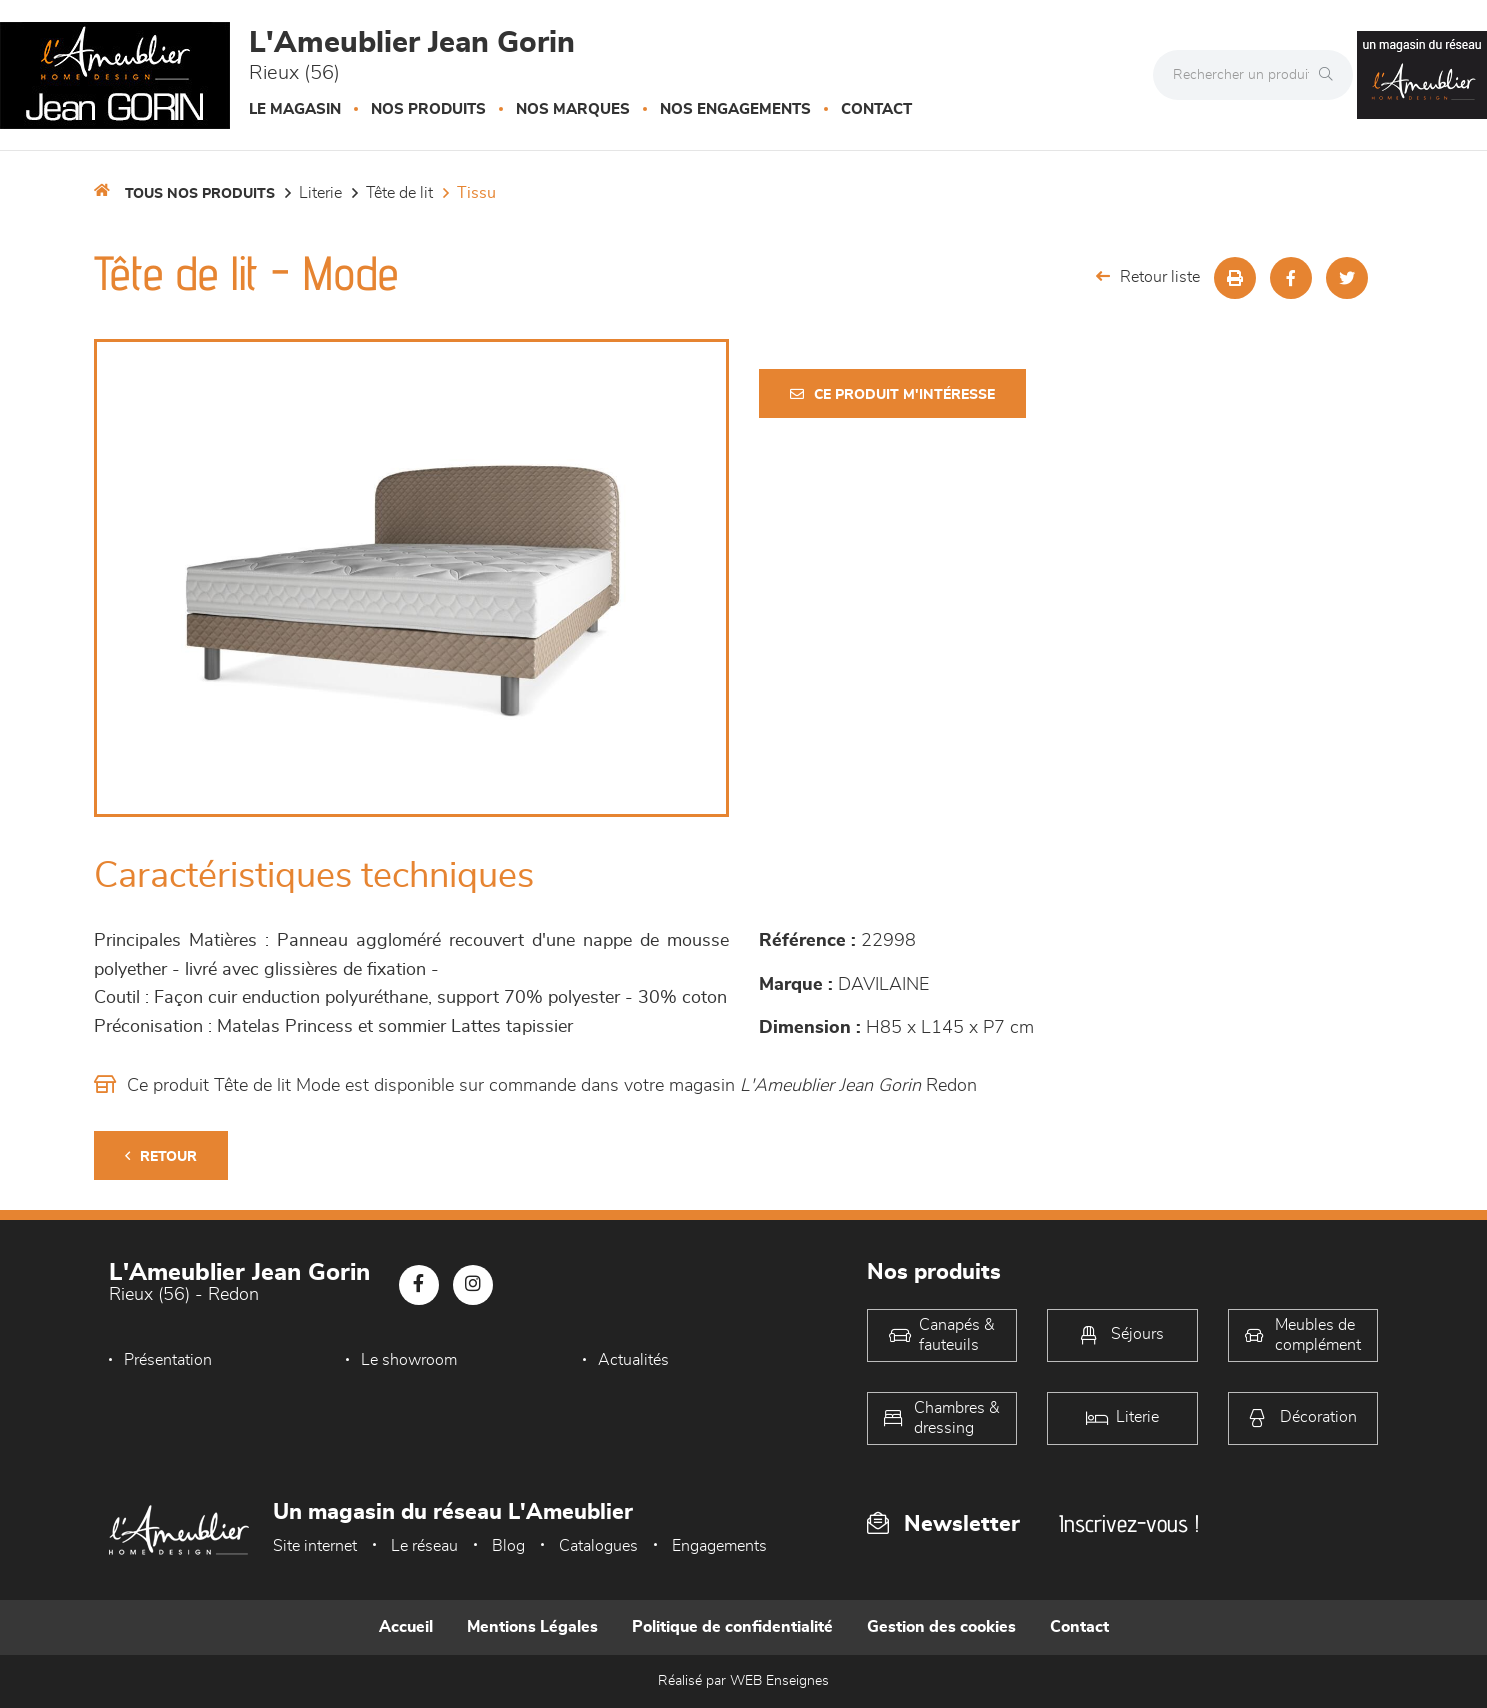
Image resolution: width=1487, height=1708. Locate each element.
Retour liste (1148, 276)
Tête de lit (399, 193)
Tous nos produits (200, 194)
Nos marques (573, 109)
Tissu (476, 193)
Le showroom (409, 1360)
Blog (508, 1546)
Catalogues (598, 1546)
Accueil (406, 1627)
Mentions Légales (532, 1627)
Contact (876, 109)
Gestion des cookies (941, 1627)
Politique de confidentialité (732, 1627)
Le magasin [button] (295, 109)
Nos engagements (735, 109)
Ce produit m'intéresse (892, 394)
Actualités (633, 1360)
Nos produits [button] (428, 109)
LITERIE (320, 193)
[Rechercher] (1331, 75)
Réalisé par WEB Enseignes (743, 1681)
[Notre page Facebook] (419, 1285)
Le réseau (424, 1546)
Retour (161, 1156)
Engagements (719, 1546)
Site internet (315, 1546)
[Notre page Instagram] (473, 1285)
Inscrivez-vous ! (1129, 1523)
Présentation (168, 1360)
